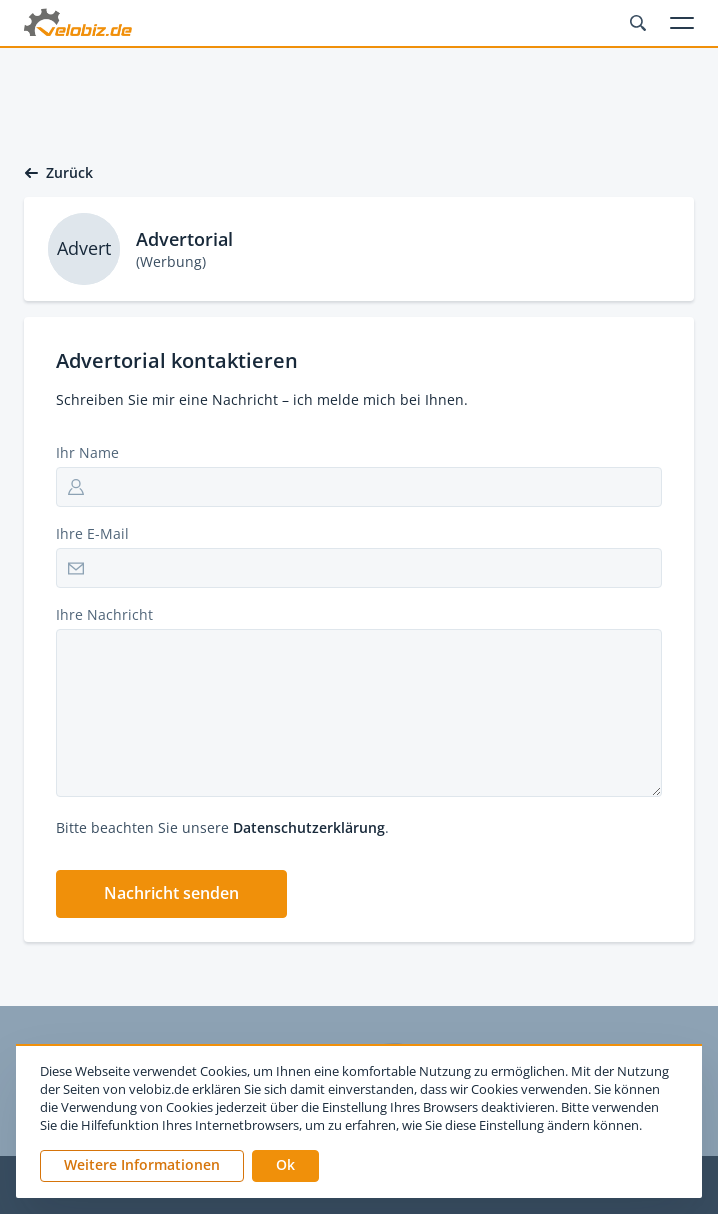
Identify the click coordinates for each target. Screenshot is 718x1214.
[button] (171, 894)
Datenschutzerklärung (309, 827)
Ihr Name (87, 452)
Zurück (58, 173)
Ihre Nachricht (104, 614)
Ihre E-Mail (92, 533)
